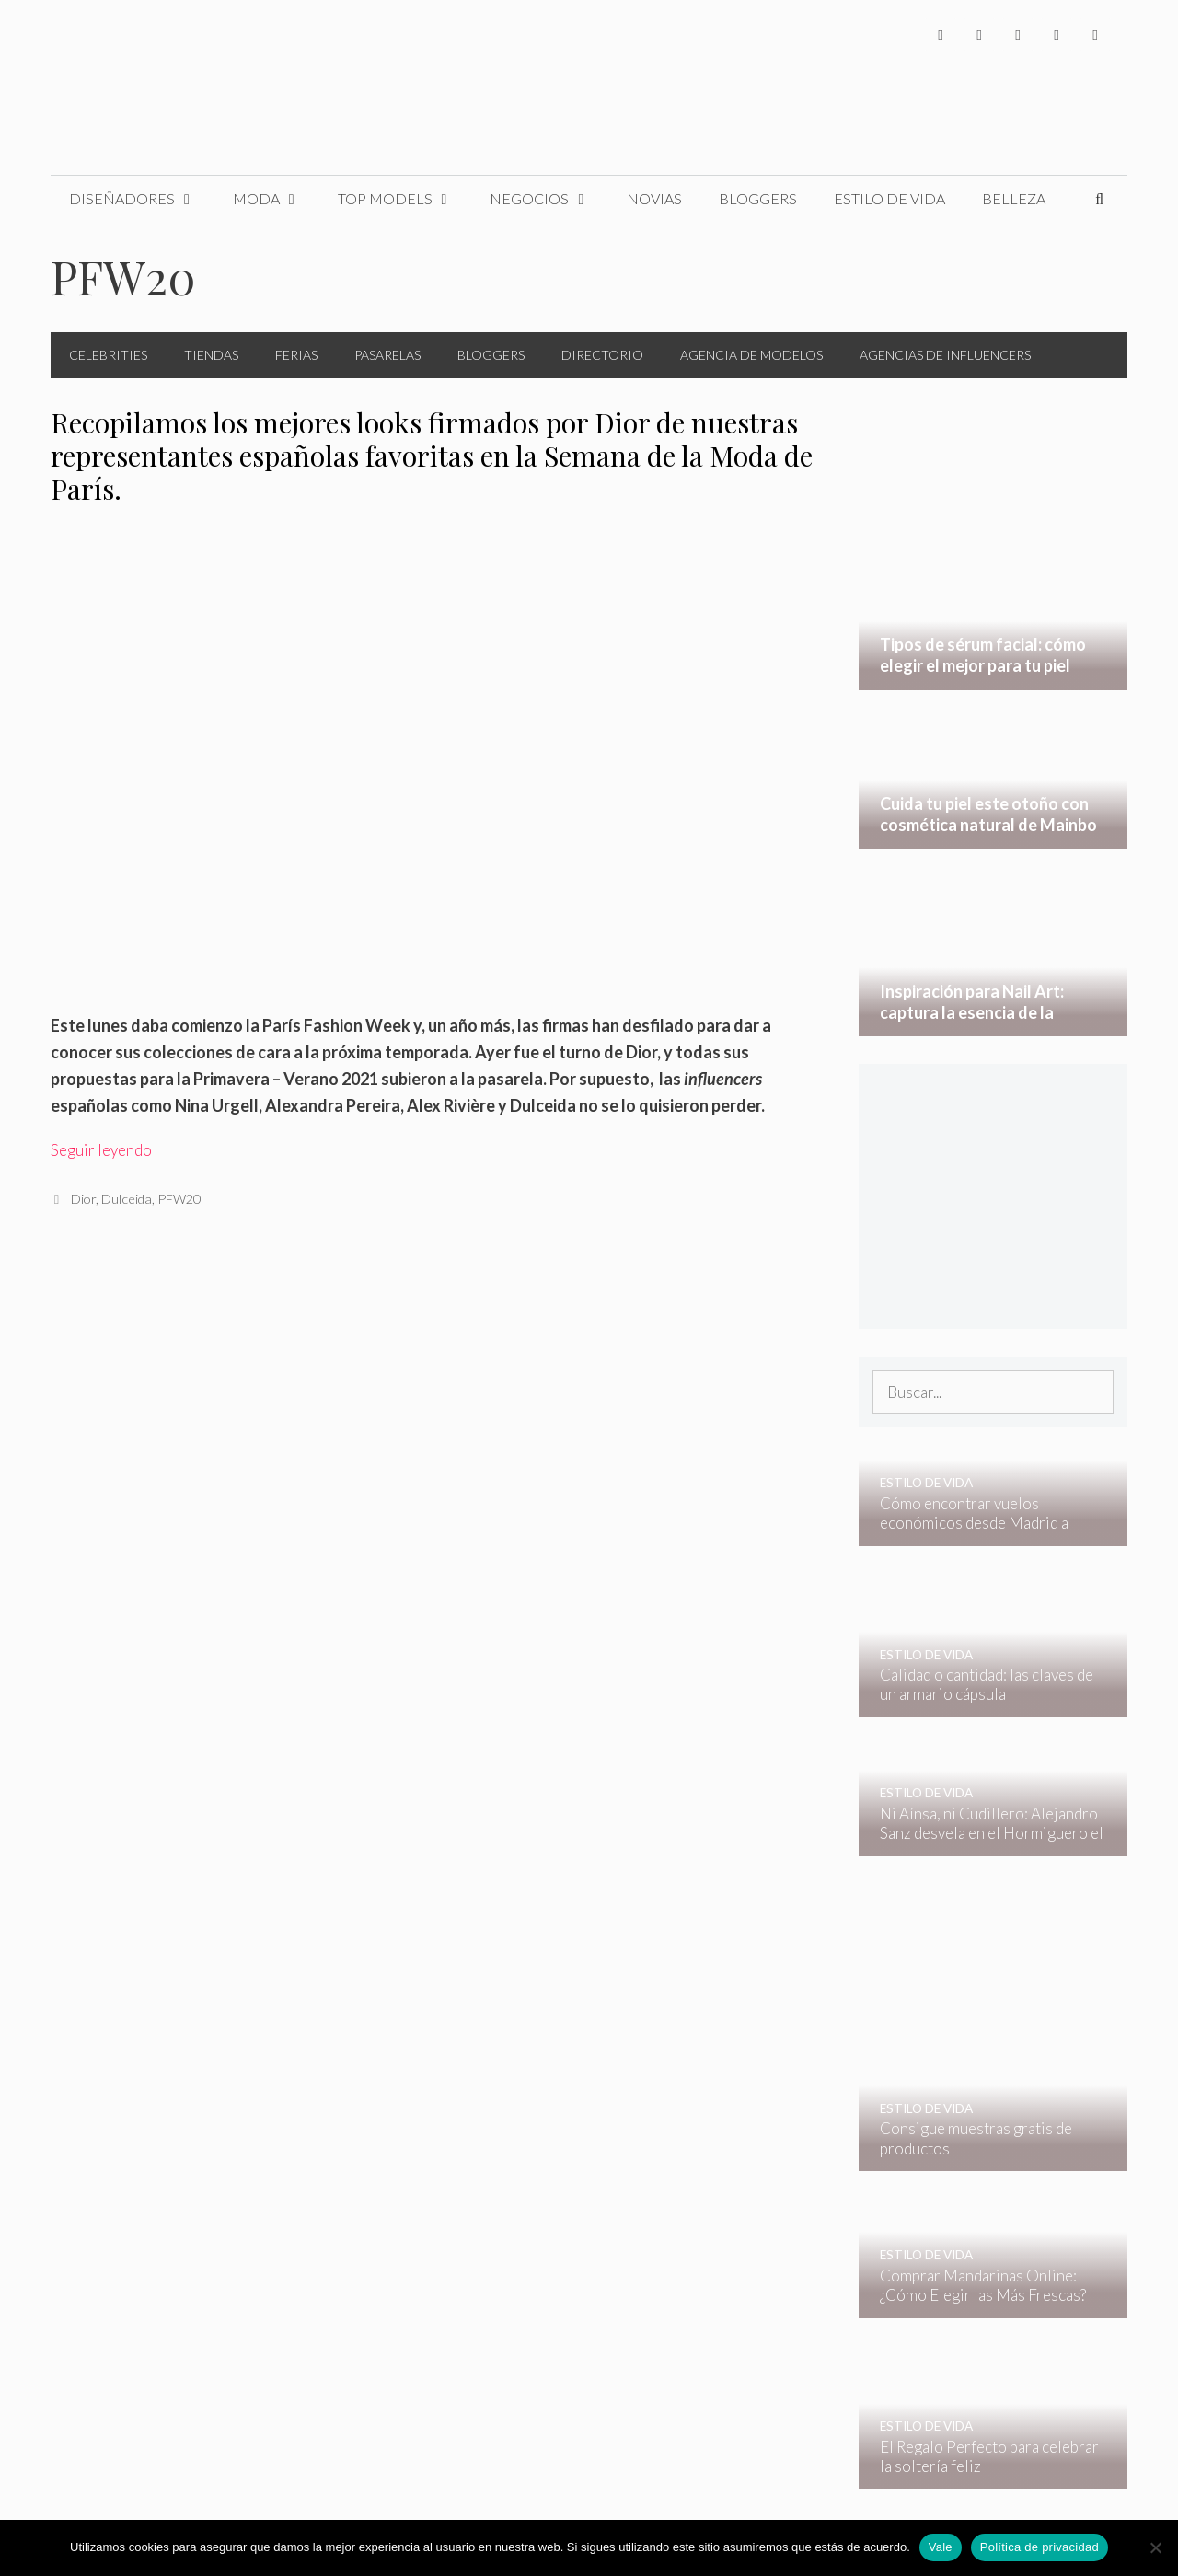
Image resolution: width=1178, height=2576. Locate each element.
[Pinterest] (1095, 34)
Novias (654, 198)
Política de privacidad (1039, 2547)
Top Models (405, 199)
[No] (1155, 2547)
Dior (83, 1199)
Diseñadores (141, 199)
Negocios (549, 199)
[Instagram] (1018, 34)
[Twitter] (979, 34)
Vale (941, 2547)
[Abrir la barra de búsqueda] (1099, 199)
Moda (276, 199)
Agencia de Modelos (751, 355)
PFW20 (179, 1199)
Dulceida (126, 1199)
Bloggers (758, 198)
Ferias (296, 355)
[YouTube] (1056, 34)
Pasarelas (387, 355)
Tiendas (211, 355)
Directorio (602, 355)
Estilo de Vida (889, 198)
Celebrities (108, 355)
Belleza (1013, 198)
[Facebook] (940, 34)
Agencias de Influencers (945, 355)
